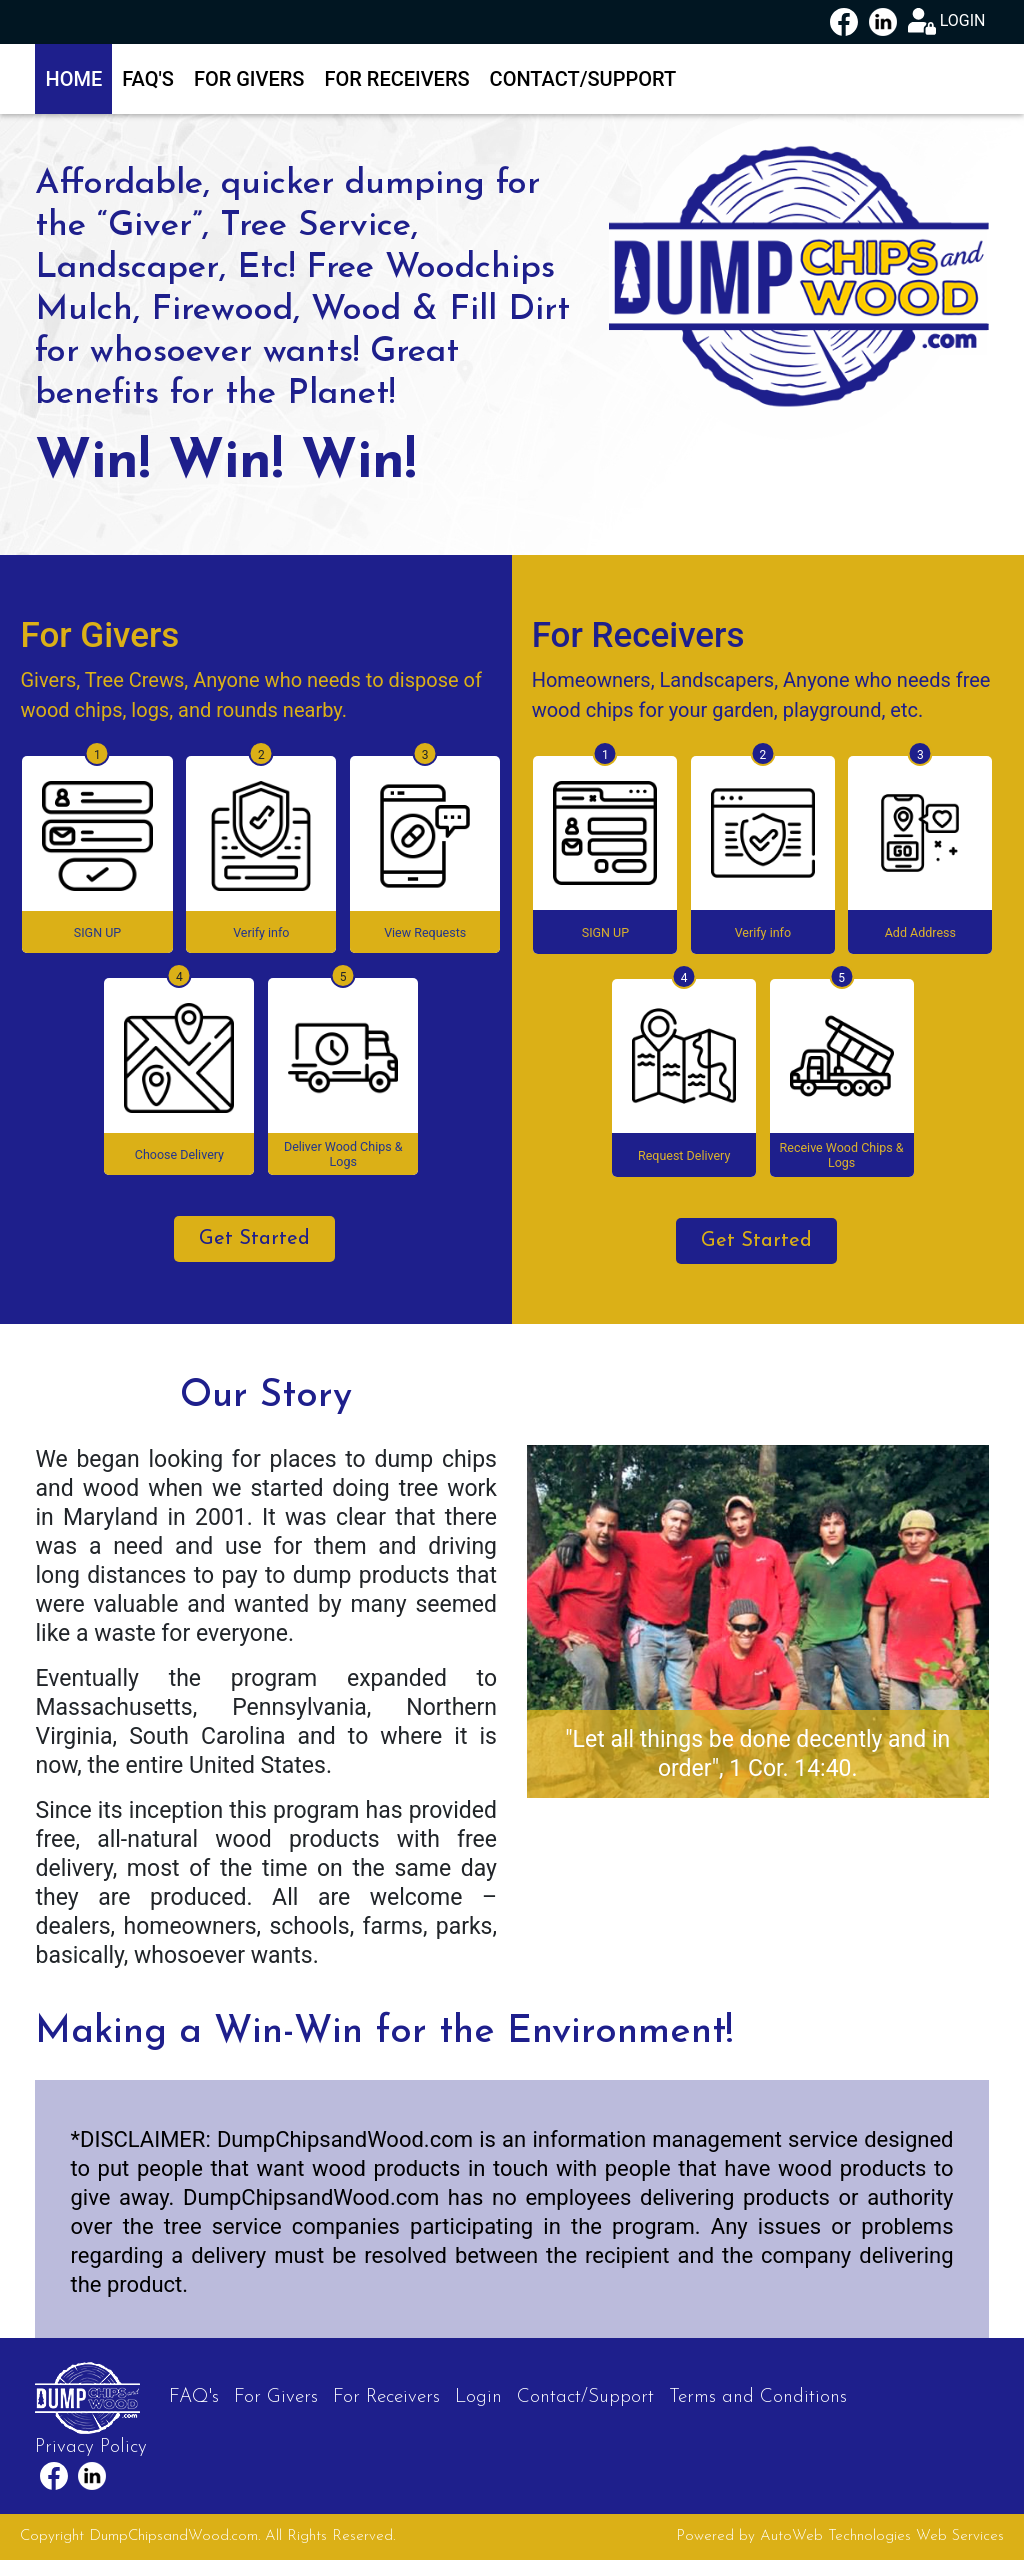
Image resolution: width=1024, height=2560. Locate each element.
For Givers (249, 79)
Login (478, 2397)
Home (73, 79)
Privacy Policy (91, 2447)
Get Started (254, 1239)
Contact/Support (583, 79)
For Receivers (396, 79)
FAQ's (148, 79)
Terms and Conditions (758, 2397)
